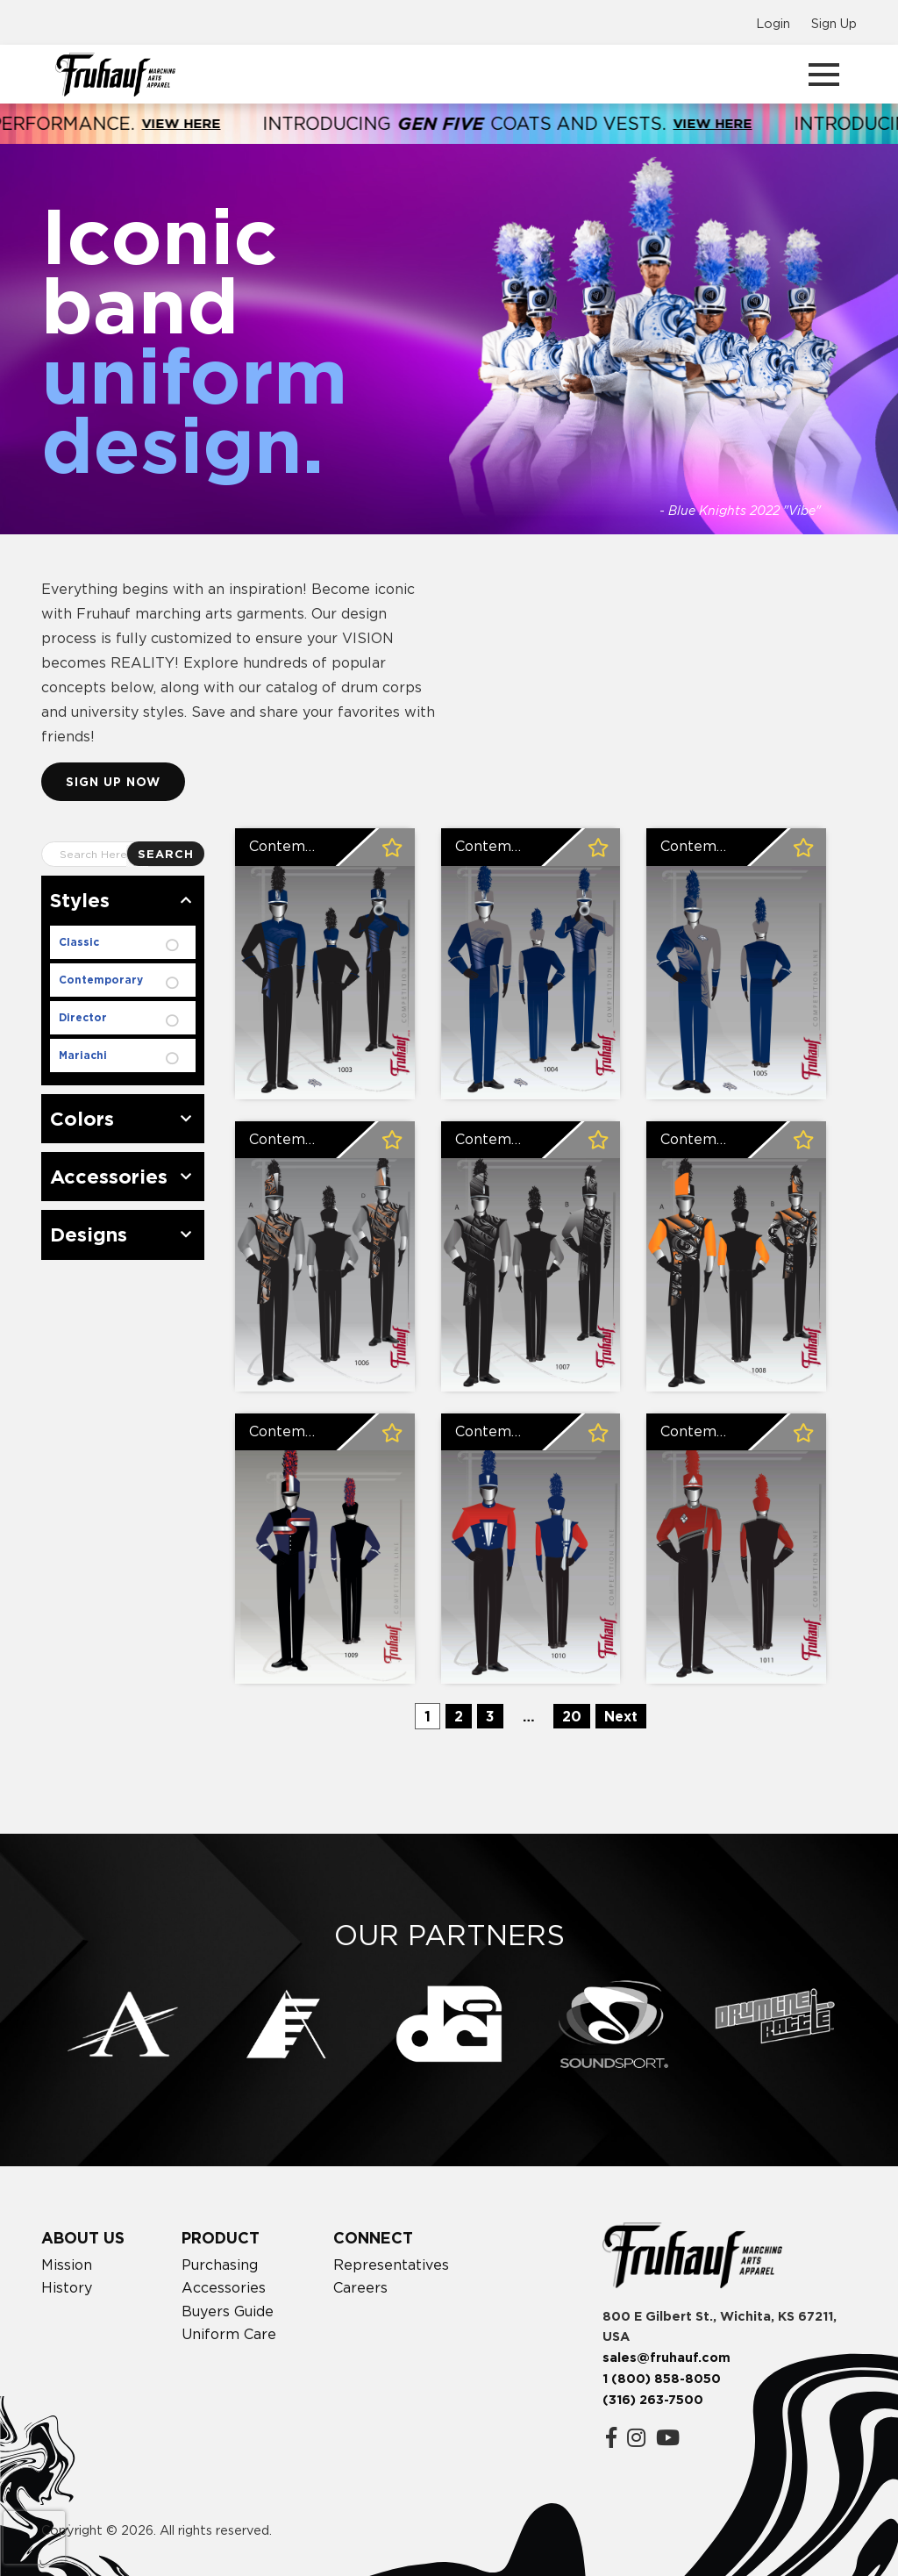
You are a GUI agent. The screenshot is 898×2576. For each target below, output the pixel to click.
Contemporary (101, 979)
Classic (79, 942)
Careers (360, 2287)
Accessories (224, 2287)
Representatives (391, 2264)
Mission (66, 2264)
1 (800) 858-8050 (661, 2379)
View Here (212, 123)
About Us (83, 2237)
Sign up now (113, 781)
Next (621, 1716)
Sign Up (834, 23)
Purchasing (220, 2264)
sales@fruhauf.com (666, 2358)
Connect (373, 2237)
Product (221, 2237)
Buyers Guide (228, 2311)
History (66, 2287)
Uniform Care (229, 2334)
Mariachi (83, 1055)
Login (773, 23)
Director (83, 1017)
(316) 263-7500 (652, 2400)
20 (571, 1716)
